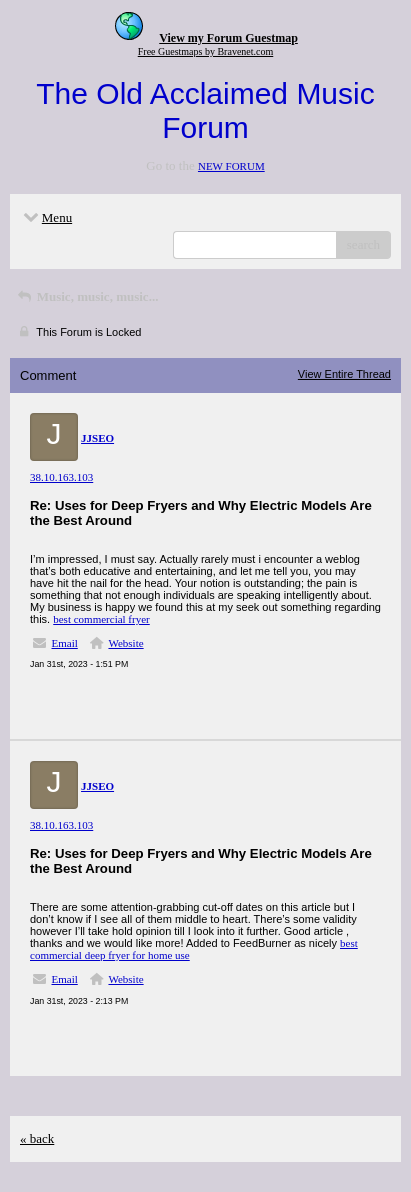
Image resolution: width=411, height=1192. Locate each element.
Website (125, 643)
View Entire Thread (344, 374)
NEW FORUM (231, 166)
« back (37, 1138)
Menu (46, 217)
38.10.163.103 (61, 477)
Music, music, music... (86, 296)
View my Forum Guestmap (228, 38)
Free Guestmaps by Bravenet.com (206, 51)
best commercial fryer (101, 619)
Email (65, 643)
